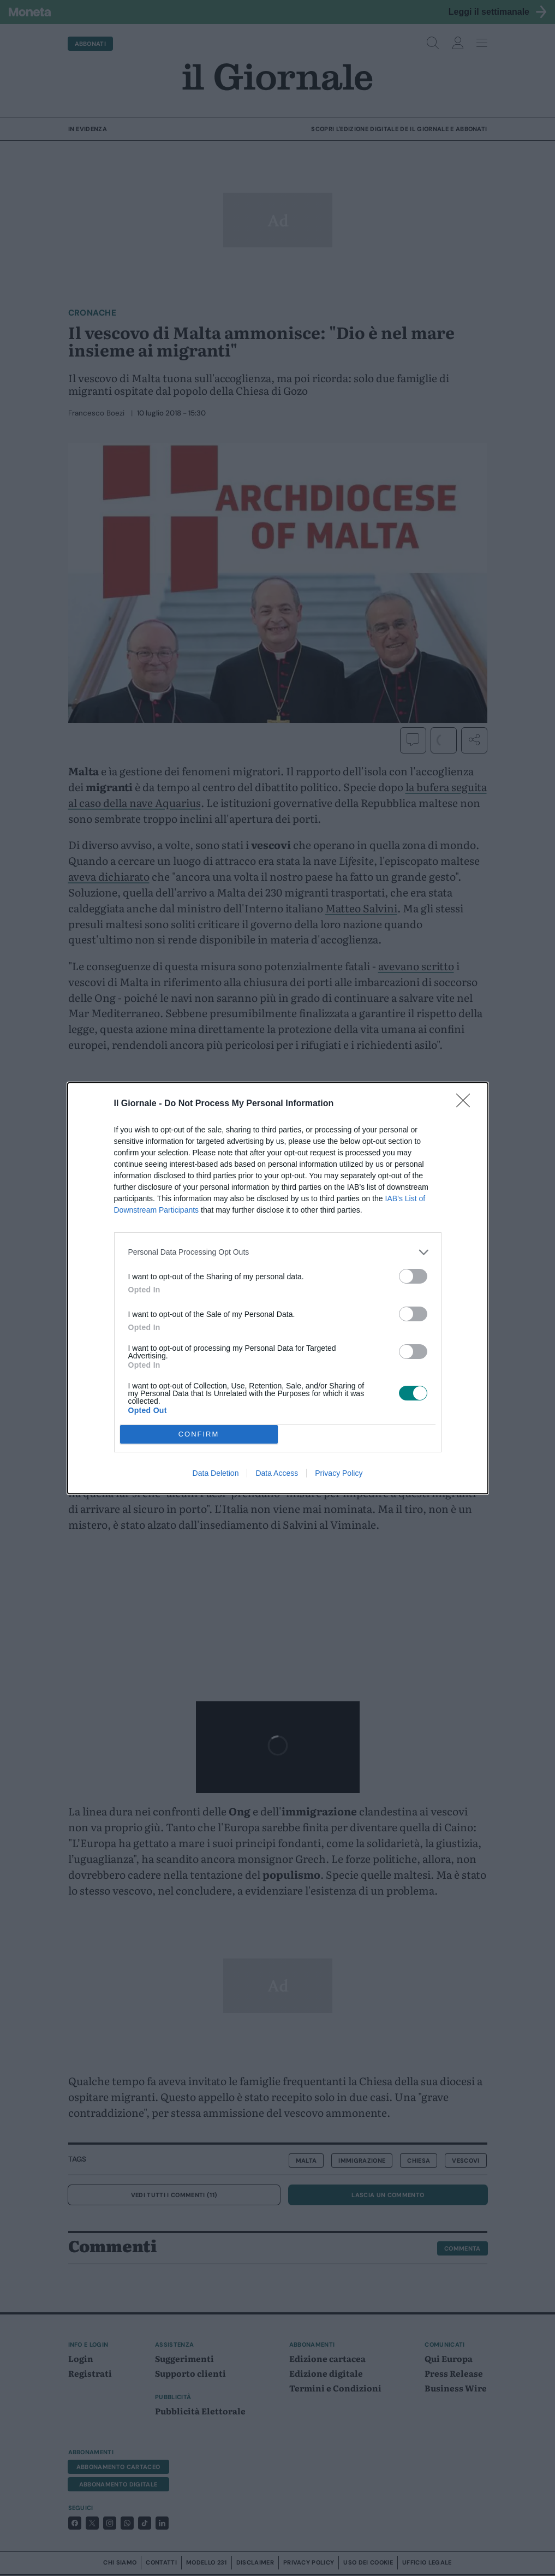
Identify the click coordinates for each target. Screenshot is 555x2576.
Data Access (276, 1473)
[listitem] (277, 1252)
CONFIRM (198, 1434)
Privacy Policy (338, 1473)
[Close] (466, 1104)
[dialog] (278, 1288)
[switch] (413, 1276)
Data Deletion (216, 1473)
